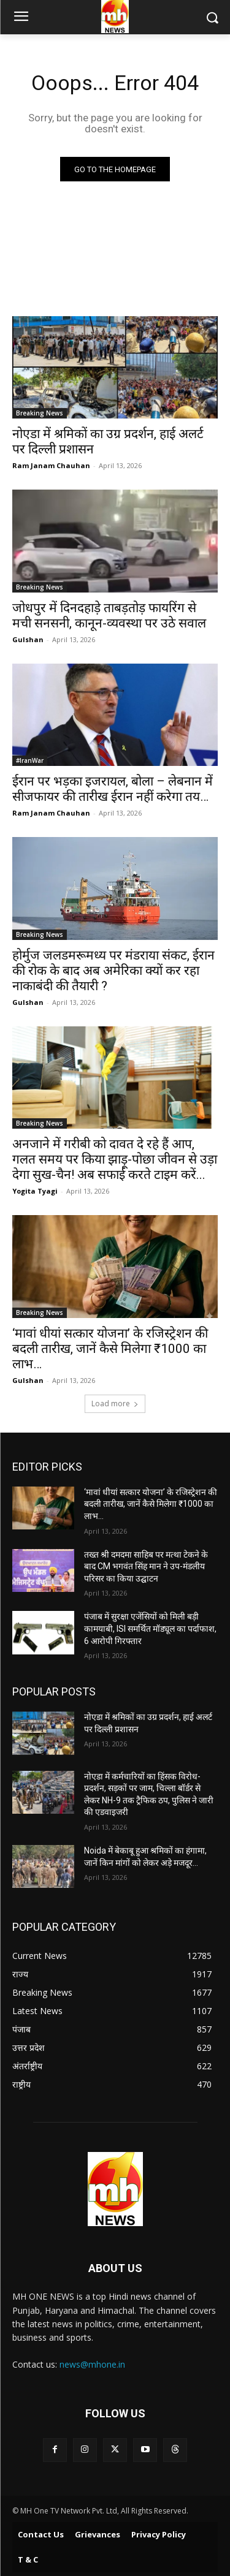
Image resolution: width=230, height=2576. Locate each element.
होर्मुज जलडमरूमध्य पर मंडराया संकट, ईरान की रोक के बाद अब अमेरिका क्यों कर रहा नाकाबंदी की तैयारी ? (113, 970)
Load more (115, 1403)
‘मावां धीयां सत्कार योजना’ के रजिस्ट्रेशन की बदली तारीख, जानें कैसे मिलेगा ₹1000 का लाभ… (110, 1348)
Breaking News (39, 413)
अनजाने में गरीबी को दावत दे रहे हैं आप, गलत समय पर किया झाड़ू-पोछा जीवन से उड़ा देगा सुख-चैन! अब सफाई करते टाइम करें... (114, 1159)
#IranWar (30, 760)
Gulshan (28, 639)
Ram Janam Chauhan (51, 465)
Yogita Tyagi (35, 1190)
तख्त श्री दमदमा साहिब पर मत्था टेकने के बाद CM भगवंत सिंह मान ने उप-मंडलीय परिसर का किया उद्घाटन (146, 1566)
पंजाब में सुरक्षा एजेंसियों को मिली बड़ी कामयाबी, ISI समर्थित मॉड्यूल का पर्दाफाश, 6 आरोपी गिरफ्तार (150, 1628)
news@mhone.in (92, 2364)
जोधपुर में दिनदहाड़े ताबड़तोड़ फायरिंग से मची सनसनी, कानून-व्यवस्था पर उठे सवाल (109, 615)
